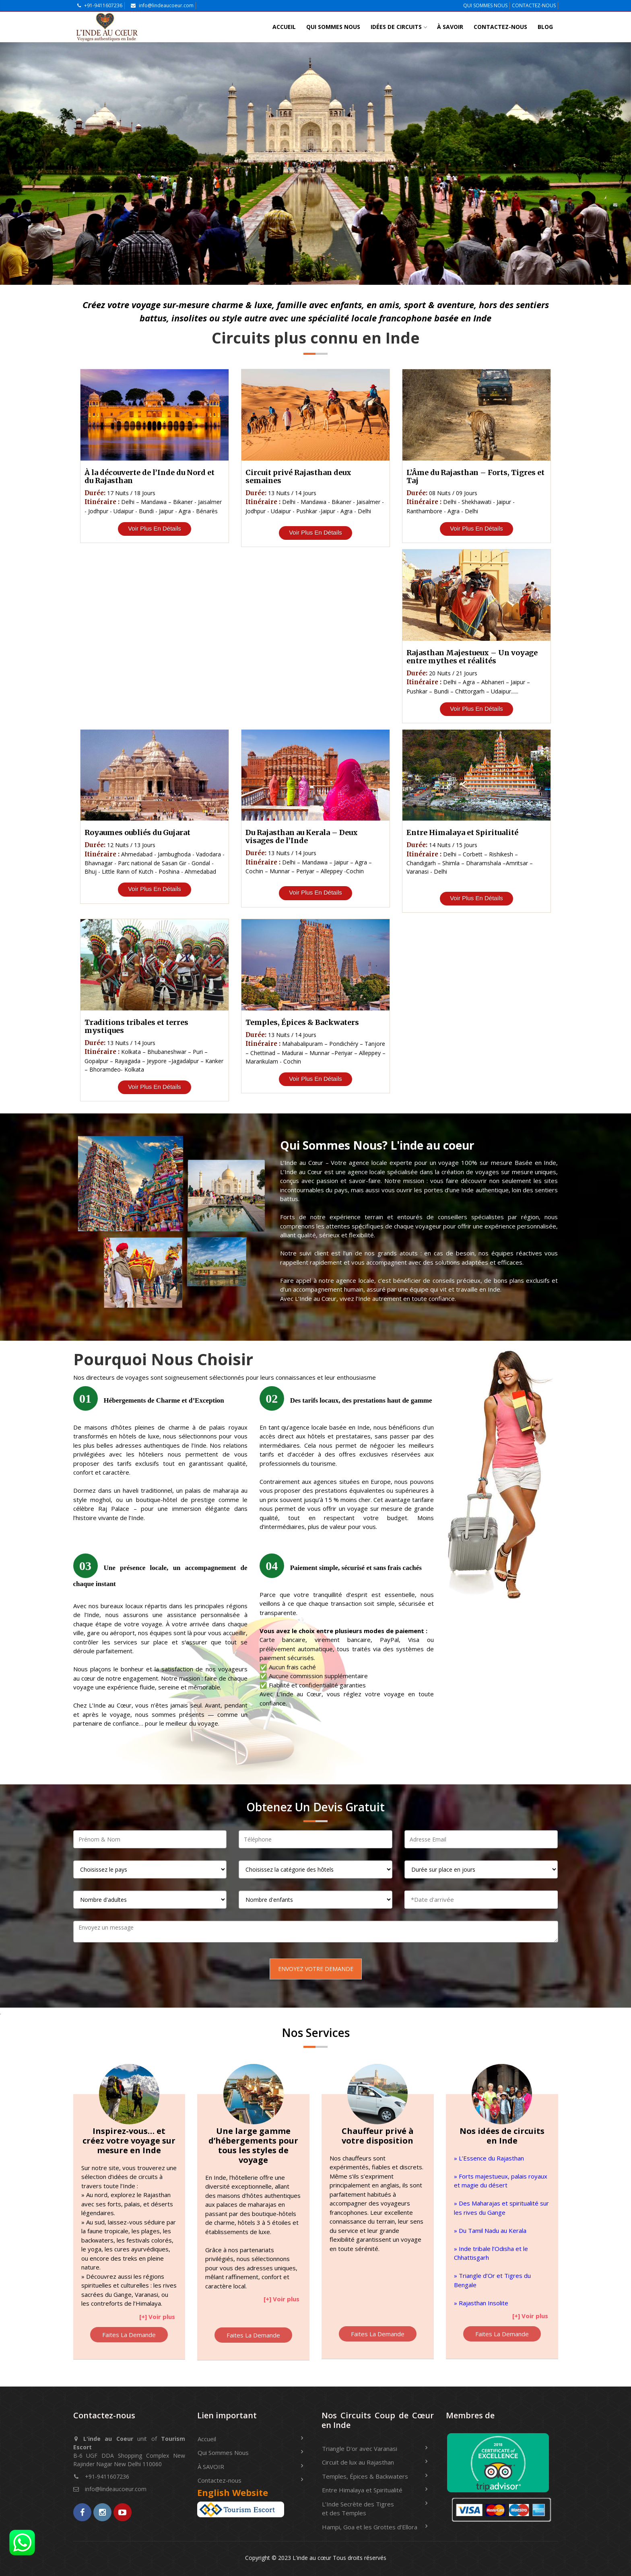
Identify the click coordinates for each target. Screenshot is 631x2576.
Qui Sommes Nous (333, 27)
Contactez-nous (500, 27)
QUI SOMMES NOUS (485, 5)
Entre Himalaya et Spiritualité (362, 2490)
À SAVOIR (450, 27)
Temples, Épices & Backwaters (365, 2476)
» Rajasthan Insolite (481, 2303)
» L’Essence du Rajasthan (489, 2158)
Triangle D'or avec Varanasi (359, 2448)
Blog (545, 27)
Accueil (284, 27)
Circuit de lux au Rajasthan (358, 2462)
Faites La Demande (129, 2335)
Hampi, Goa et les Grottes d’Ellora (369, 2527)
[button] (158, 2314)
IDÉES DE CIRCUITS (399, 27)
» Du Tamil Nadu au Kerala (490, 2230)
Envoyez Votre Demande (315, 1969)
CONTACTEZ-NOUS (534, 5)
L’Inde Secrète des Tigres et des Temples (358, 2508)
